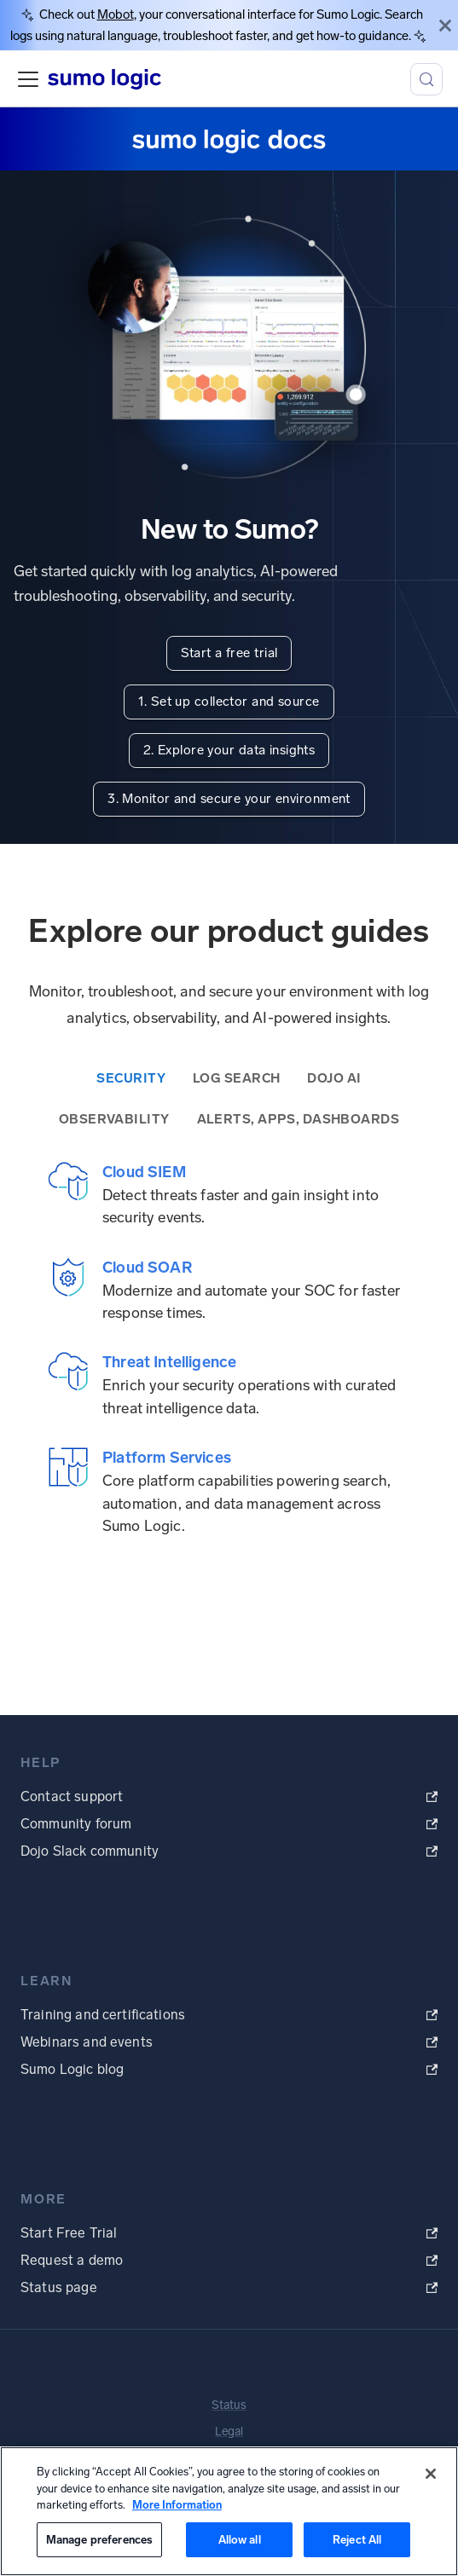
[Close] (445, 25)
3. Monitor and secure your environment (229, 798)
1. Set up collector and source (228, 701)
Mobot (115, 14)
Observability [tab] (114, 1119)
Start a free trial (229, 653)
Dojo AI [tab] (334, 1078)
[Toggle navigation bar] (28, 79)
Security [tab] (130, 1078)
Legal (229, 2431)
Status (229, 2405)
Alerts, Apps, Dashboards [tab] (298, 1119)
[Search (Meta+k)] (426, 79)
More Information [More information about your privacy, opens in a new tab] (177, 2504)
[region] (229, 2511)
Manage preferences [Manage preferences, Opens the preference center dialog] (99, 2539)
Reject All (357, 2539)
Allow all (239, 2539)
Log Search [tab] (236, 1078)
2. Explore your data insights (229, 750)
